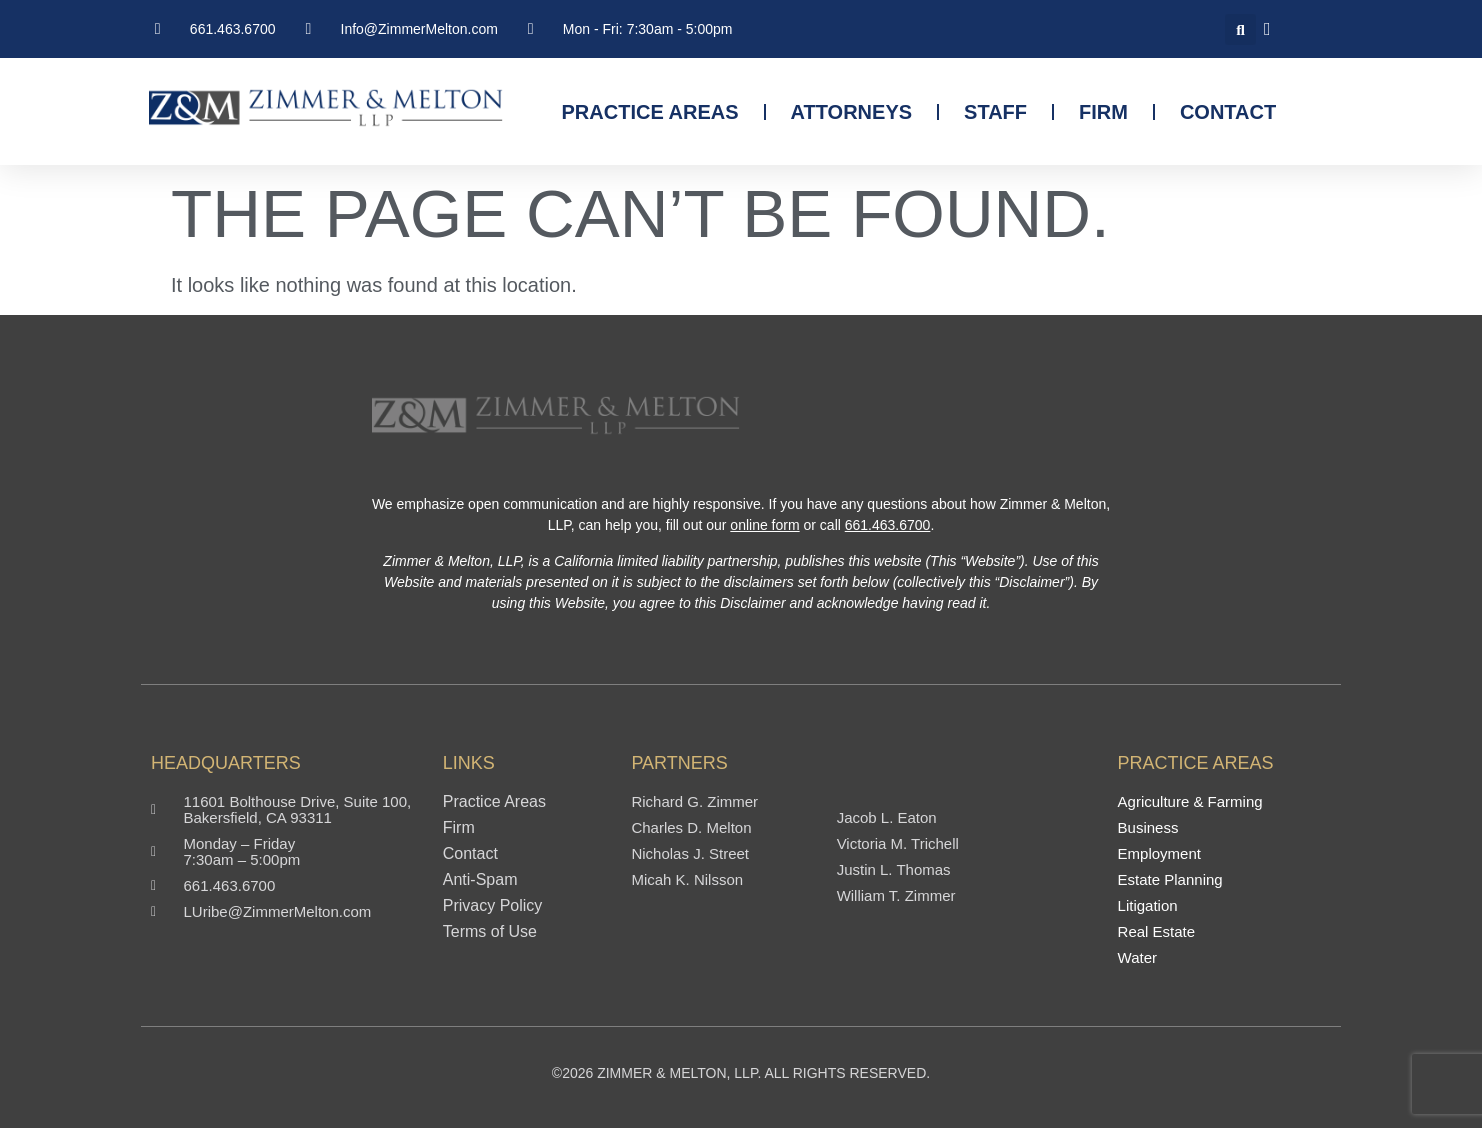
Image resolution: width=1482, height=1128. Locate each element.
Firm (1103, 112)
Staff (995, 112)
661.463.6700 (888, 525)
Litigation (1148, 906)
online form (764, 525)
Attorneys (852, 112)
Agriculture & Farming (1190, 802)
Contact (1228, 112)
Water (1137, 958)
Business (1148, 828)
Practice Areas (650, 112)
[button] (1240, 29)
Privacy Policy (493, 906)
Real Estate (1157, 932)
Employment (1159, 854)
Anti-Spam (480, 880)
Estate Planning (1170, 880)
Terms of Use (490, 932)
